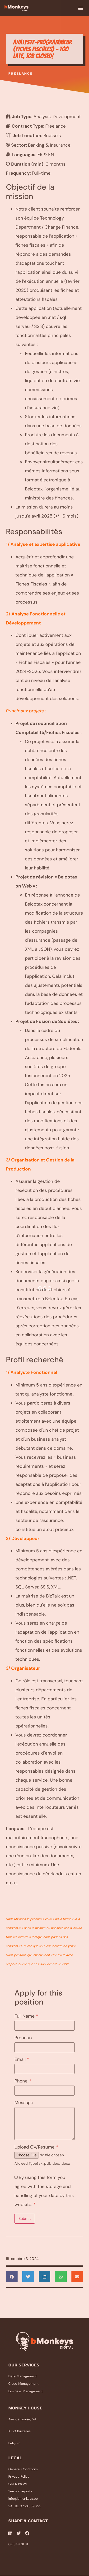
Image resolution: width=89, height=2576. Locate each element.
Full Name (26, 2016)
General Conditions (23, 2469)
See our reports (20, 2491)
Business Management (25, 2391)
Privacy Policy (18, 2476)
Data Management (22, 2376)
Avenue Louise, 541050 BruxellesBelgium (22, 2431)
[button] (80, 8)
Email (21, 2059)
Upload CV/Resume (36, 2147)
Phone (22, 2081)
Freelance (20, 73)
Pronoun (23, 2037)
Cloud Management (23, 2383)
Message (23, 2102)
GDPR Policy (17, 2484)
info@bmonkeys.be (23, 2498)
